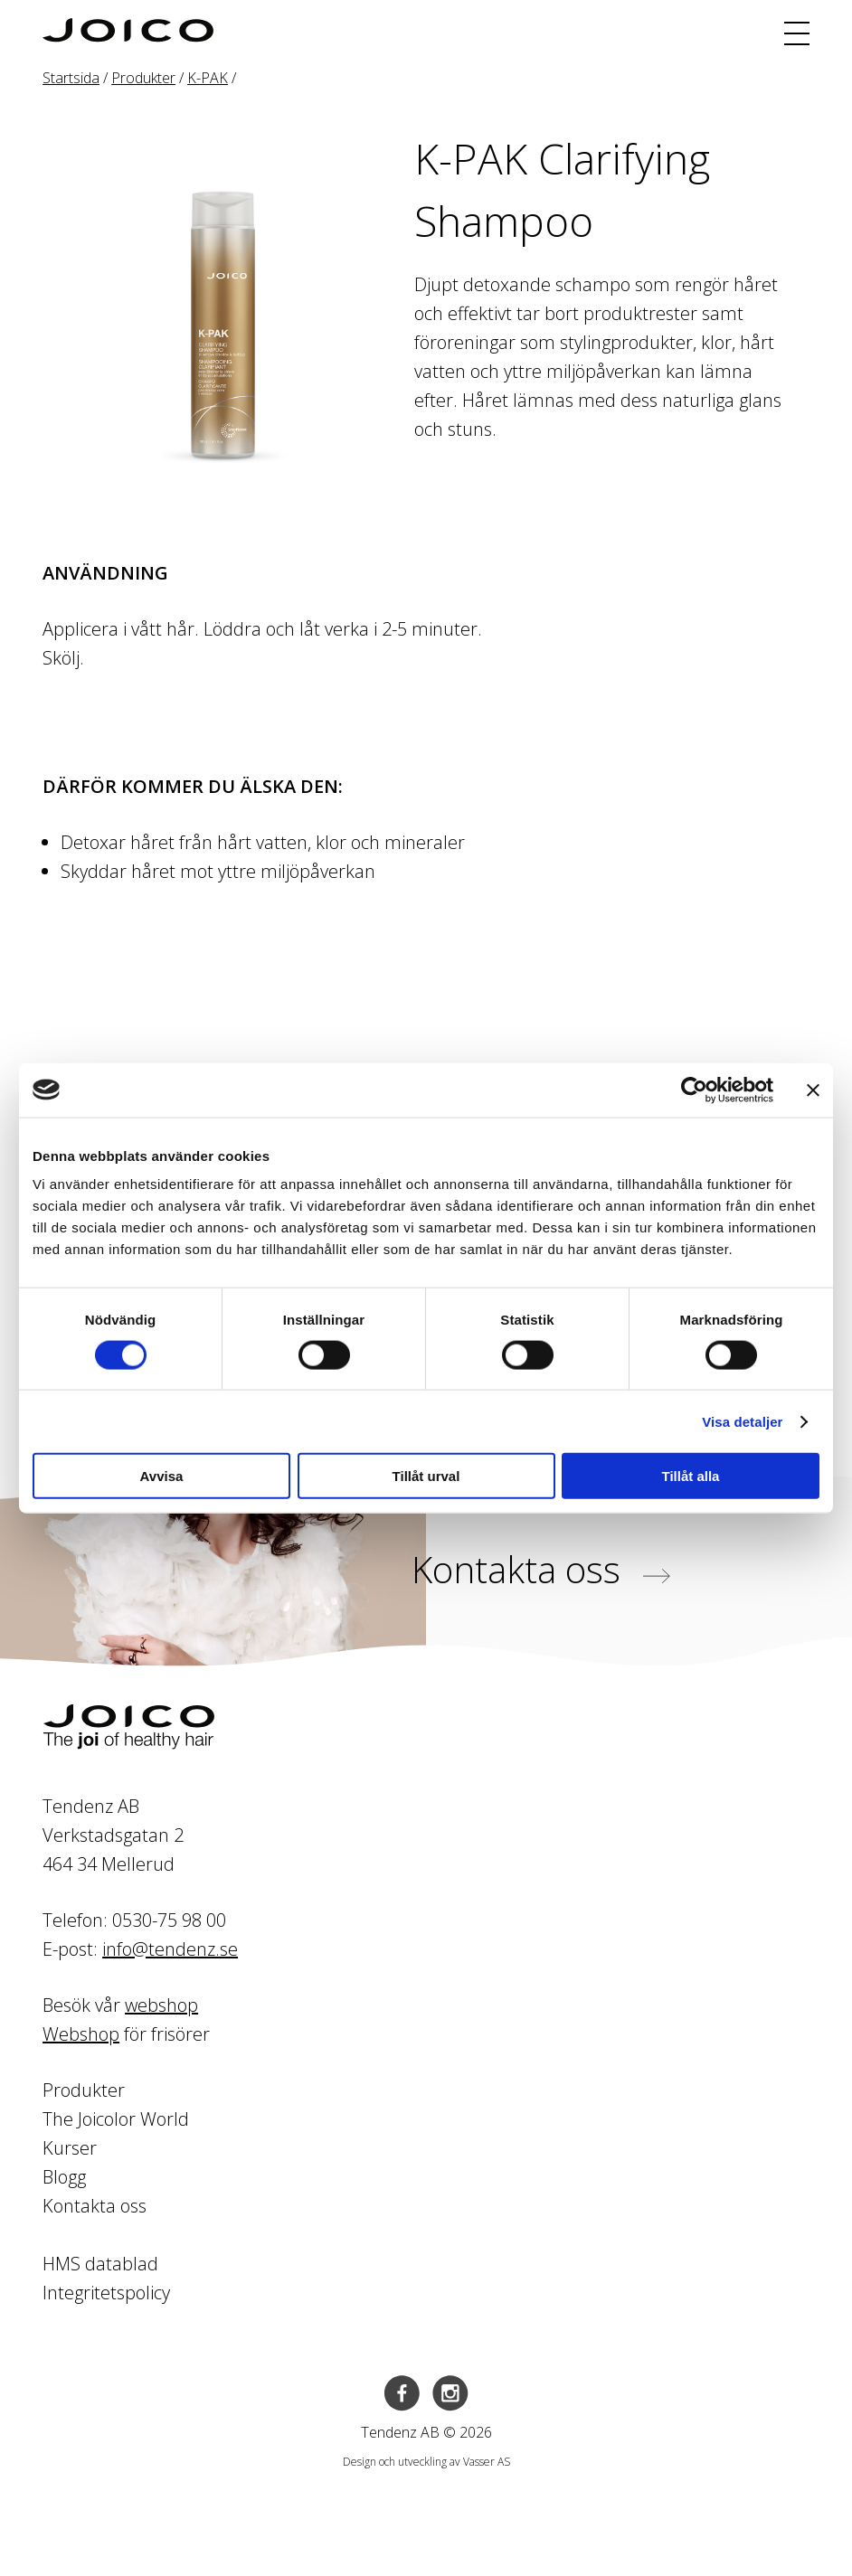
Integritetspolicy (106, 2292)
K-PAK (207, 78)
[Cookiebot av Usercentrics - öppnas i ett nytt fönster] (694, 1089)
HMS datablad (100, 2263)
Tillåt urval (426, 1476)
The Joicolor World (116, 2119)
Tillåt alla (691, 1476)
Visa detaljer (742, 1421)
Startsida (71, 78)
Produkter (143, 78)
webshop (161, 2005)
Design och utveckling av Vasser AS (426, 2461)
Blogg (64, 2177)
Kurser (70, 2148)
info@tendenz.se (170, 1949)
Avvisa (162, 1476)
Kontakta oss (541, 1569)
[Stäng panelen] (813, 1089)
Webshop (81, 2034)
